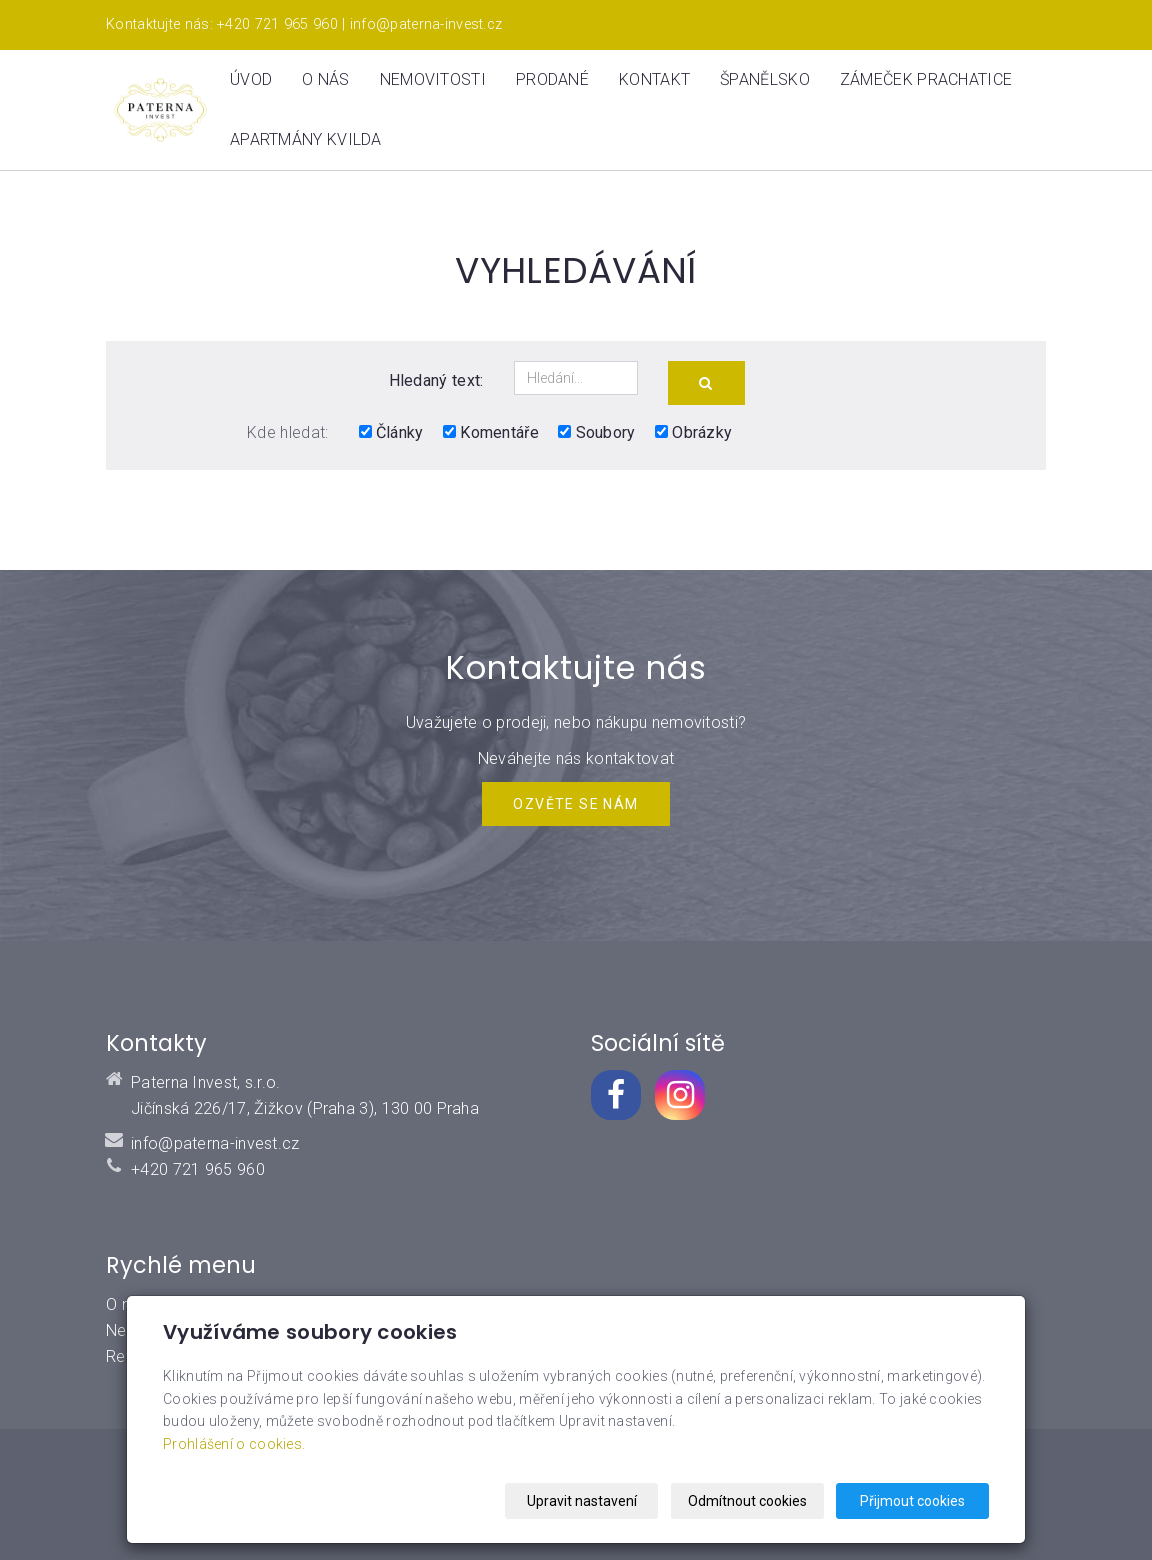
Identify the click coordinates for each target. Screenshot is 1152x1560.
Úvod (251, 79)
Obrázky (693, 432)
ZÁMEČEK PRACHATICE (926, 79)
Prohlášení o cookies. (234, 1444)
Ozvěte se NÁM (575, 804)
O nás (326, 79)
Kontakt (654, 79)
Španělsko (765, 79)
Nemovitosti (433, 79)
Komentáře (491, 432)
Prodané (552, 79)
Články (391, 432)
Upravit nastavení (582, 1501)
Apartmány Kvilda (306, 139)
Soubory (596, 432)
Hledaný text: (436, 380)
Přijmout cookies (912, 1501)
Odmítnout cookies (747, 1501)
